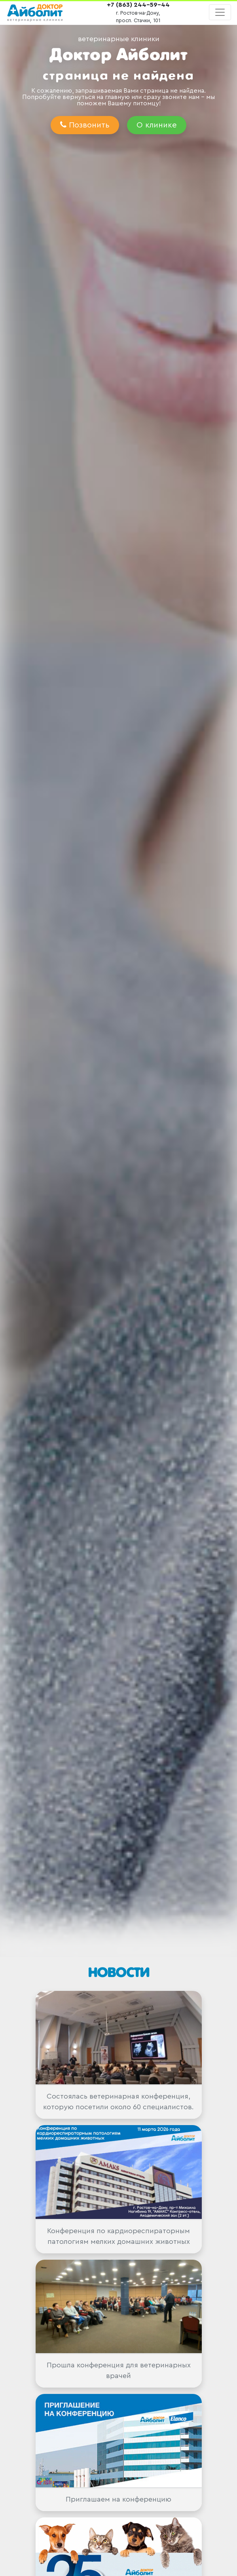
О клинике (157, 125)
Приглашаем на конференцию (118, 2499)
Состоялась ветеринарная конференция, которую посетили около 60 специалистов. (118, 2101)
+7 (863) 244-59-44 (138, 5)
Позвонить (85, 125)
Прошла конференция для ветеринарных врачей (119, 2370)
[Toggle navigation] (220, 12)
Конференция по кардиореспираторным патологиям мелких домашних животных (118, 2236)
